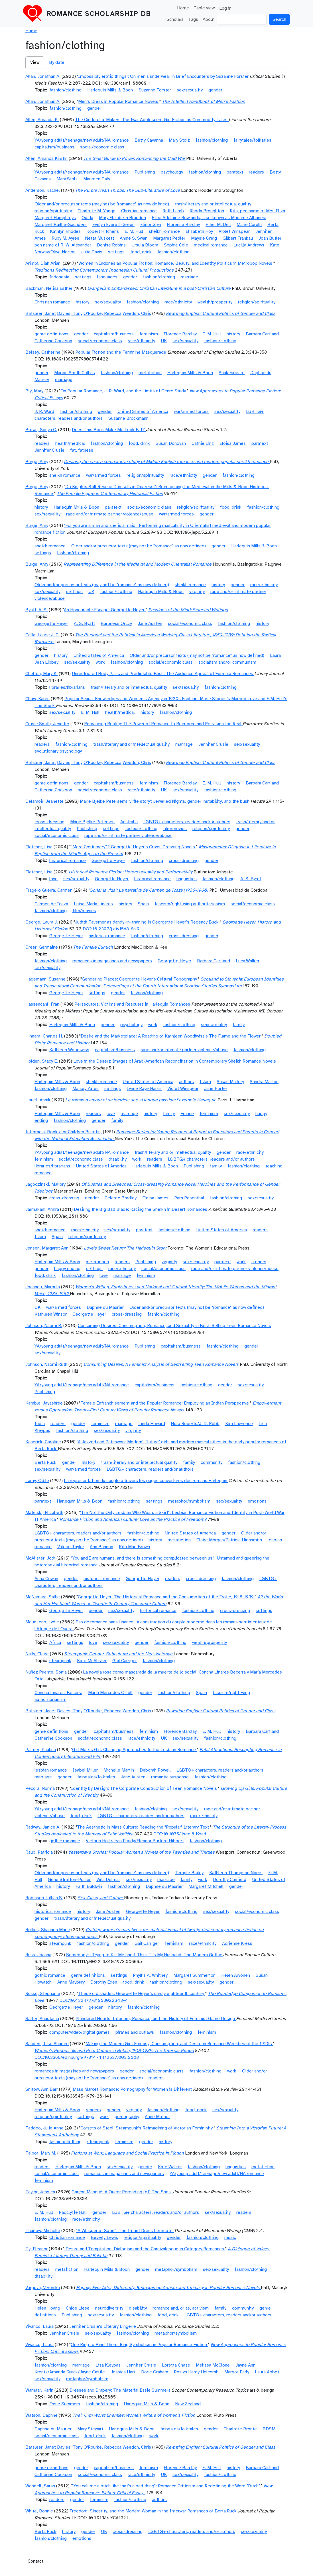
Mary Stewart (90, 2429)
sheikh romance (164, 231)
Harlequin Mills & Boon (110, 90)
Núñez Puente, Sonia (46, 1672)
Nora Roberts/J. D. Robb (195, 1423)
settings (116, 252)
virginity (197, 591)
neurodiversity (109, 2308)
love (53, 879)
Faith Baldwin (89, 1886)
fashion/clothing (65, 90)
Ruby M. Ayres (65, 238)
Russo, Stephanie (42, 1993)
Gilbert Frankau (238, 238)
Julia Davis (91, 252)
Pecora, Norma (40, 1788)
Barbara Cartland (262, 334)
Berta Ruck (45, 1462)
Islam (205, 1082)
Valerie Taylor (70, 1547)
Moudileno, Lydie (42, 1622)
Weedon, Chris (137, 313)
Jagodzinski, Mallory (45, 1184)
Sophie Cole (176, 245)
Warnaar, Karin (39, 2390)
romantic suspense (170, 1777)
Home (183, 8)
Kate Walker (170, 2167)
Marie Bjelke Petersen (92, 822)
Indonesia (59, 277)
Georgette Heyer (51, 623)
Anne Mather (157, 2117)
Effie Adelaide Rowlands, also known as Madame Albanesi (209, 218)
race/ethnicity (178, 302)
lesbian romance (50, 1770)
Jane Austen (150, 623)
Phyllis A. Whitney (150, 1975)
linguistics (186, 879)
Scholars (175, 19)
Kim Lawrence (239, 1423)
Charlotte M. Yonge (96, 211)
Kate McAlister (92, 1661)
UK (164, 341)
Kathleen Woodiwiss (69, 1050)
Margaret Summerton (194, 1975)
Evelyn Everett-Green (113, 224)
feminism (148, 334)
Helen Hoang (47, 2308)
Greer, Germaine (41, 947)
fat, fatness (81, 450)
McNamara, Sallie (42, 1597)
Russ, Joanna (38, 1955)
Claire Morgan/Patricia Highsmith (229, 1540)
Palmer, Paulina (40, 1749)
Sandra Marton (264, 1082)
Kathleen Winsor (50, 1314)
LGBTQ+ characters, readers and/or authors (186, 822)
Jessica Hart (123, 2372)
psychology (172, 172)
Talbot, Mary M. (40, 2153)
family (239, 1025)
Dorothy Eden (103, 1982)
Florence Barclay (183, 224)
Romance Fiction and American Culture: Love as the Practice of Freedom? (133, 1519)
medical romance (211, 245)
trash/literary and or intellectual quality (213, 204)
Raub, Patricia (39, 1852)
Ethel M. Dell (218, 224)
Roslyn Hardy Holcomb (196, 2372)
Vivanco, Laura (39, 2326)
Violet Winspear (234, 231)
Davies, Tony (69, 313)
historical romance (67, 860)
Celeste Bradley (121, 1198)
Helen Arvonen (235, 1975)
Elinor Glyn (150, 224)
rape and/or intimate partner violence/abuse (109, 514)
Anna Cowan (46, 1579)
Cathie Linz (203, 443)
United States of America (142, 411)
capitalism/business (54, 147)
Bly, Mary (34, 391)
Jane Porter (215, 1088)
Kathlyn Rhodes (65, 231)
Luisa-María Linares (93, 904)
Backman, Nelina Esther (48, 288)
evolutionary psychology (58, 751)
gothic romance (64, 1841)
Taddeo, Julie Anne (44, 2128)
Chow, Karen (37, 699)
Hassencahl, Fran (42, 1004)
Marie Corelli (249, 224)
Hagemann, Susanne (45, 979)
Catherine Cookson (53, 341)
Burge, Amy (36, 461)
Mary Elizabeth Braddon (122, 218)
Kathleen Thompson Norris (236, 1873)
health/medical (70, 443)
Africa (55, 1642)
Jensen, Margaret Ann (46, 1248)
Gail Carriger (124, 1661)
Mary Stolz (179, 140)
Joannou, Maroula (42, 1287)
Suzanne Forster (155, 90)
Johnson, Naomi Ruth (46, 1364)
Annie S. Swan (133, 238)
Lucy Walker (247, 961)
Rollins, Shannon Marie (47, 1930)
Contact (35, 2561)
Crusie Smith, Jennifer (47, 724)
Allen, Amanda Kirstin (46, 158)
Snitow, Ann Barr (41, 2089)
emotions (257, 1501)
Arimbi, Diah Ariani (43, 263)
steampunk (60, 1661)
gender (215, 90)
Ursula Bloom (144, 245)
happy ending (67, 1268)
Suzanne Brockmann (128, 418)
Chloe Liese (78, 2308)
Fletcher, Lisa (38, 847)
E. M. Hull (134, 231)
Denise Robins (111, 245)
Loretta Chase (176, 2365)
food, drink (141, 252)
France (187, 1113)
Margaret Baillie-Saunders (60, 224)
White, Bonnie (39, 2511)
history (82, 302)
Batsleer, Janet (40, 313)
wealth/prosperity (215, 302)
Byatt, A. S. (36, 610)
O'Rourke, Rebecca (102, 313)
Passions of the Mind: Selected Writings (188, 610)
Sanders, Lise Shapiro (47, 2044)
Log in (225, 8)
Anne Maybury (71, 1982)
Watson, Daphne (41, 2415)
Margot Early (236, 2372)
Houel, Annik (37, 1100)
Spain (143, 904)
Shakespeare (232, 373)
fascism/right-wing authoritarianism (190, 904)
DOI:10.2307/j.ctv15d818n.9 (111, 929)
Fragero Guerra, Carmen (48, 890)
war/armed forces (191, 411)
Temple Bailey (189, 1873)
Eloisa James (232, 443)
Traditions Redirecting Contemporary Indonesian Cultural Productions (104, 270)
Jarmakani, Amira (42, 1209)
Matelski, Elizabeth (44, 1512)
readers (256, 172)
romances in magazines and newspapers (112, 961)
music (230, 2237)
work (100, 662)
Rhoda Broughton (207, 211)
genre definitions (51, 334)
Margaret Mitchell (205, 1886)
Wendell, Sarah (40, 2486)
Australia (129, 822)
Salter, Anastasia (42, 2018)
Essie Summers (64, 2404)
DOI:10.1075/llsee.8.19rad (179, 1834)
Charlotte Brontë (240, 2429)
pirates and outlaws (134, 2032)
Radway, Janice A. (42, 1827)
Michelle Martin (118, 1770)
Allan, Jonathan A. (42, 76)
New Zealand (188, 2404)
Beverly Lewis (104, 2237)
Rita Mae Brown (134, 1547)
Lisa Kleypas (108, 2365)
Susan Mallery (230, 1082)
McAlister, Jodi (40, 1558)
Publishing (145, 172)
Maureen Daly (96, 179)
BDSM (269, 2429)
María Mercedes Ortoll (110, 1692)
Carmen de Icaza (51, 904)
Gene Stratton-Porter (69, 1879)
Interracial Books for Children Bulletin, (63, 1132)
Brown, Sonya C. (41, 430)
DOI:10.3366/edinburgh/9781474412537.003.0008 (86, 2057)
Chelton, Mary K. (41, 673)
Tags (193, 19)
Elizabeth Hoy (199, 231)
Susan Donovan (171, 443)
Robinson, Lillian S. (44, 1898)
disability (118, 1159)
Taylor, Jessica (40, 2192)
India (39, 1423)
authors (186, 1082)
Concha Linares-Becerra (58, 1692)
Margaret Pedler (169, 238)
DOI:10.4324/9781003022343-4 (93, 2000)
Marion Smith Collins (74, 373)
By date (56, 62)
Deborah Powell (155, 1770)
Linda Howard (151, 1423)
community (211, 1462)
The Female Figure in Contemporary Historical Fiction (110, 493)
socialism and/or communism (227, 662)
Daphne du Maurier (105, 1307)
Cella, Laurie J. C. (42, 635)
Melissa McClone (213, 2365)
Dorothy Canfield (229, 1879)
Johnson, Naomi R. (43, 1325)
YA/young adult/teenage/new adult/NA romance (81, 140)
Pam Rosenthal (189, 1198)
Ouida (87, 218)
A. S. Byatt (84, 623)
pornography (127, 2117)
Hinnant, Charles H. (44, 1036)
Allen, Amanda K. (42, 120)
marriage (189, 277)
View (34, 62)
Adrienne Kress (237, 1943)
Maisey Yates (85, 1088)
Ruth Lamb (173, 211)
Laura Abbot (267, 2372)
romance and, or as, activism (181, 2308)
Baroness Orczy (116, 623)
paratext (235, 172)
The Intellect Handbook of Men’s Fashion (203, 101)
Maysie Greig (204, 238)
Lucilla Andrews (248, 245)
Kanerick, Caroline (43, 1442)
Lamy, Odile (37, 1480)
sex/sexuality (190, 90)
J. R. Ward (44, 411)
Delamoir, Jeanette (44, 801)
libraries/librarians (67, 687)
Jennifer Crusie (49, 450)
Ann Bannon (101, 1547)
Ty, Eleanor (36, 2249)
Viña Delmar (108, 1879)
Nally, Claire (37, 1654)
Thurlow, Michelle (42, 2230)
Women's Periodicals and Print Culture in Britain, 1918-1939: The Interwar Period (114, 2050)
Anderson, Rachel (42, 190)
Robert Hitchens (102, 231)
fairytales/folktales (252, 140)
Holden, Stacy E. (41, 1061)
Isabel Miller (85, 1770)
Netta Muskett (99, 238)
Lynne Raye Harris (144, 1088)
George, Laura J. (41, 922)
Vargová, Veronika (42, 2287)
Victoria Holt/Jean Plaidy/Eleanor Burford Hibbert (135, 1841)
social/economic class (102, 147)
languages (107, 277)
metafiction (150, 373)
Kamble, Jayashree (44, 1403)
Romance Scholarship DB (98, 13)
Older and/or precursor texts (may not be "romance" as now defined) (101, 204)
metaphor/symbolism (189, 1501)
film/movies (175, 829)
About (209, 19)
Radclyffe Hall (73, 2212)
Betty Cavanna (149, 140)
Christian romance (139, 211)
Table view (204, 8)
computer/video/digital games (79, 2032)
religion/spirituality (53, 211)
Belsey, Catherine (42, 352)
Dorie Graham (154, 2372)
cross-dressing (49, 822)
